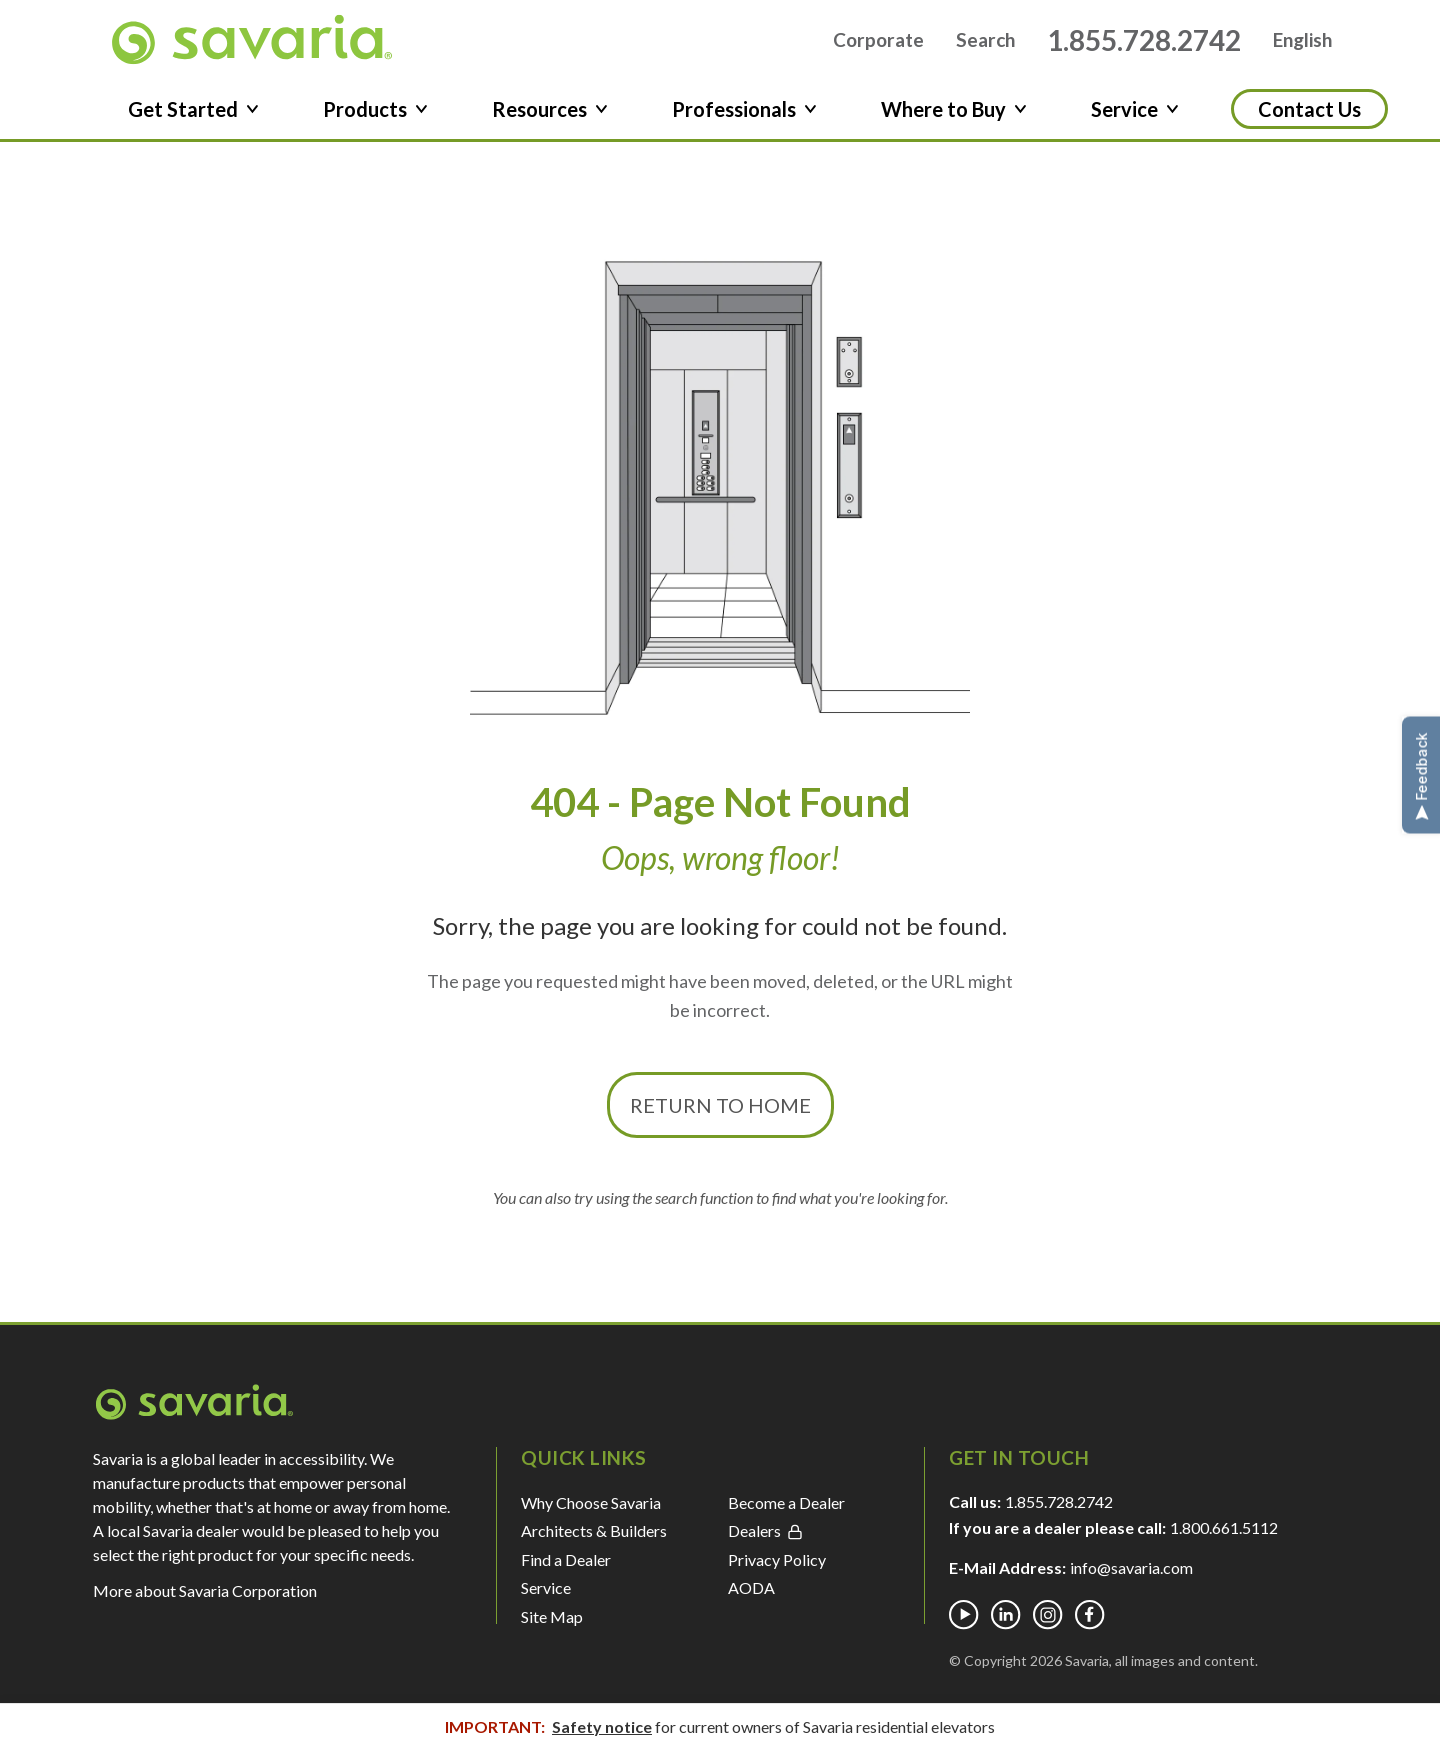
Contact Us (1309, 116)
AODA (751, 1594)
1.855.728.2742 (1144, 43)
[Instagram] (1048, 1622)
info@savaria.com (1131, 1574)
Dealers (765, 1537)
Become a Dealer (786, 1509)
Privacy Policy (777, 1565)
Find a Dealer (566, 1565)
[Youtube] (964, 1622)
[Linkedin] (1006, 1622)
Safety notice (602, 1726)
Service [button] (1135, 116)
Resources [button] (550, 116)
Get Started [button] (193, 116)
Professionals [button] (744, 116)
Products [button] (375, 116)
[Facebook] (1090, 1622)
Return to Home (720, 1112)
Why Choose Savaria (591, 1509)
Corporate (878, 43)
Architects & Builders (594, 1537)
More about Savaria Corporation (205, 1597)
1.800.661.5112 (1224, 1534)
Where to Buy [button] (954, 116)
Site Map (552, 1622)
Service (546, 1594)
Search (985, 43)
